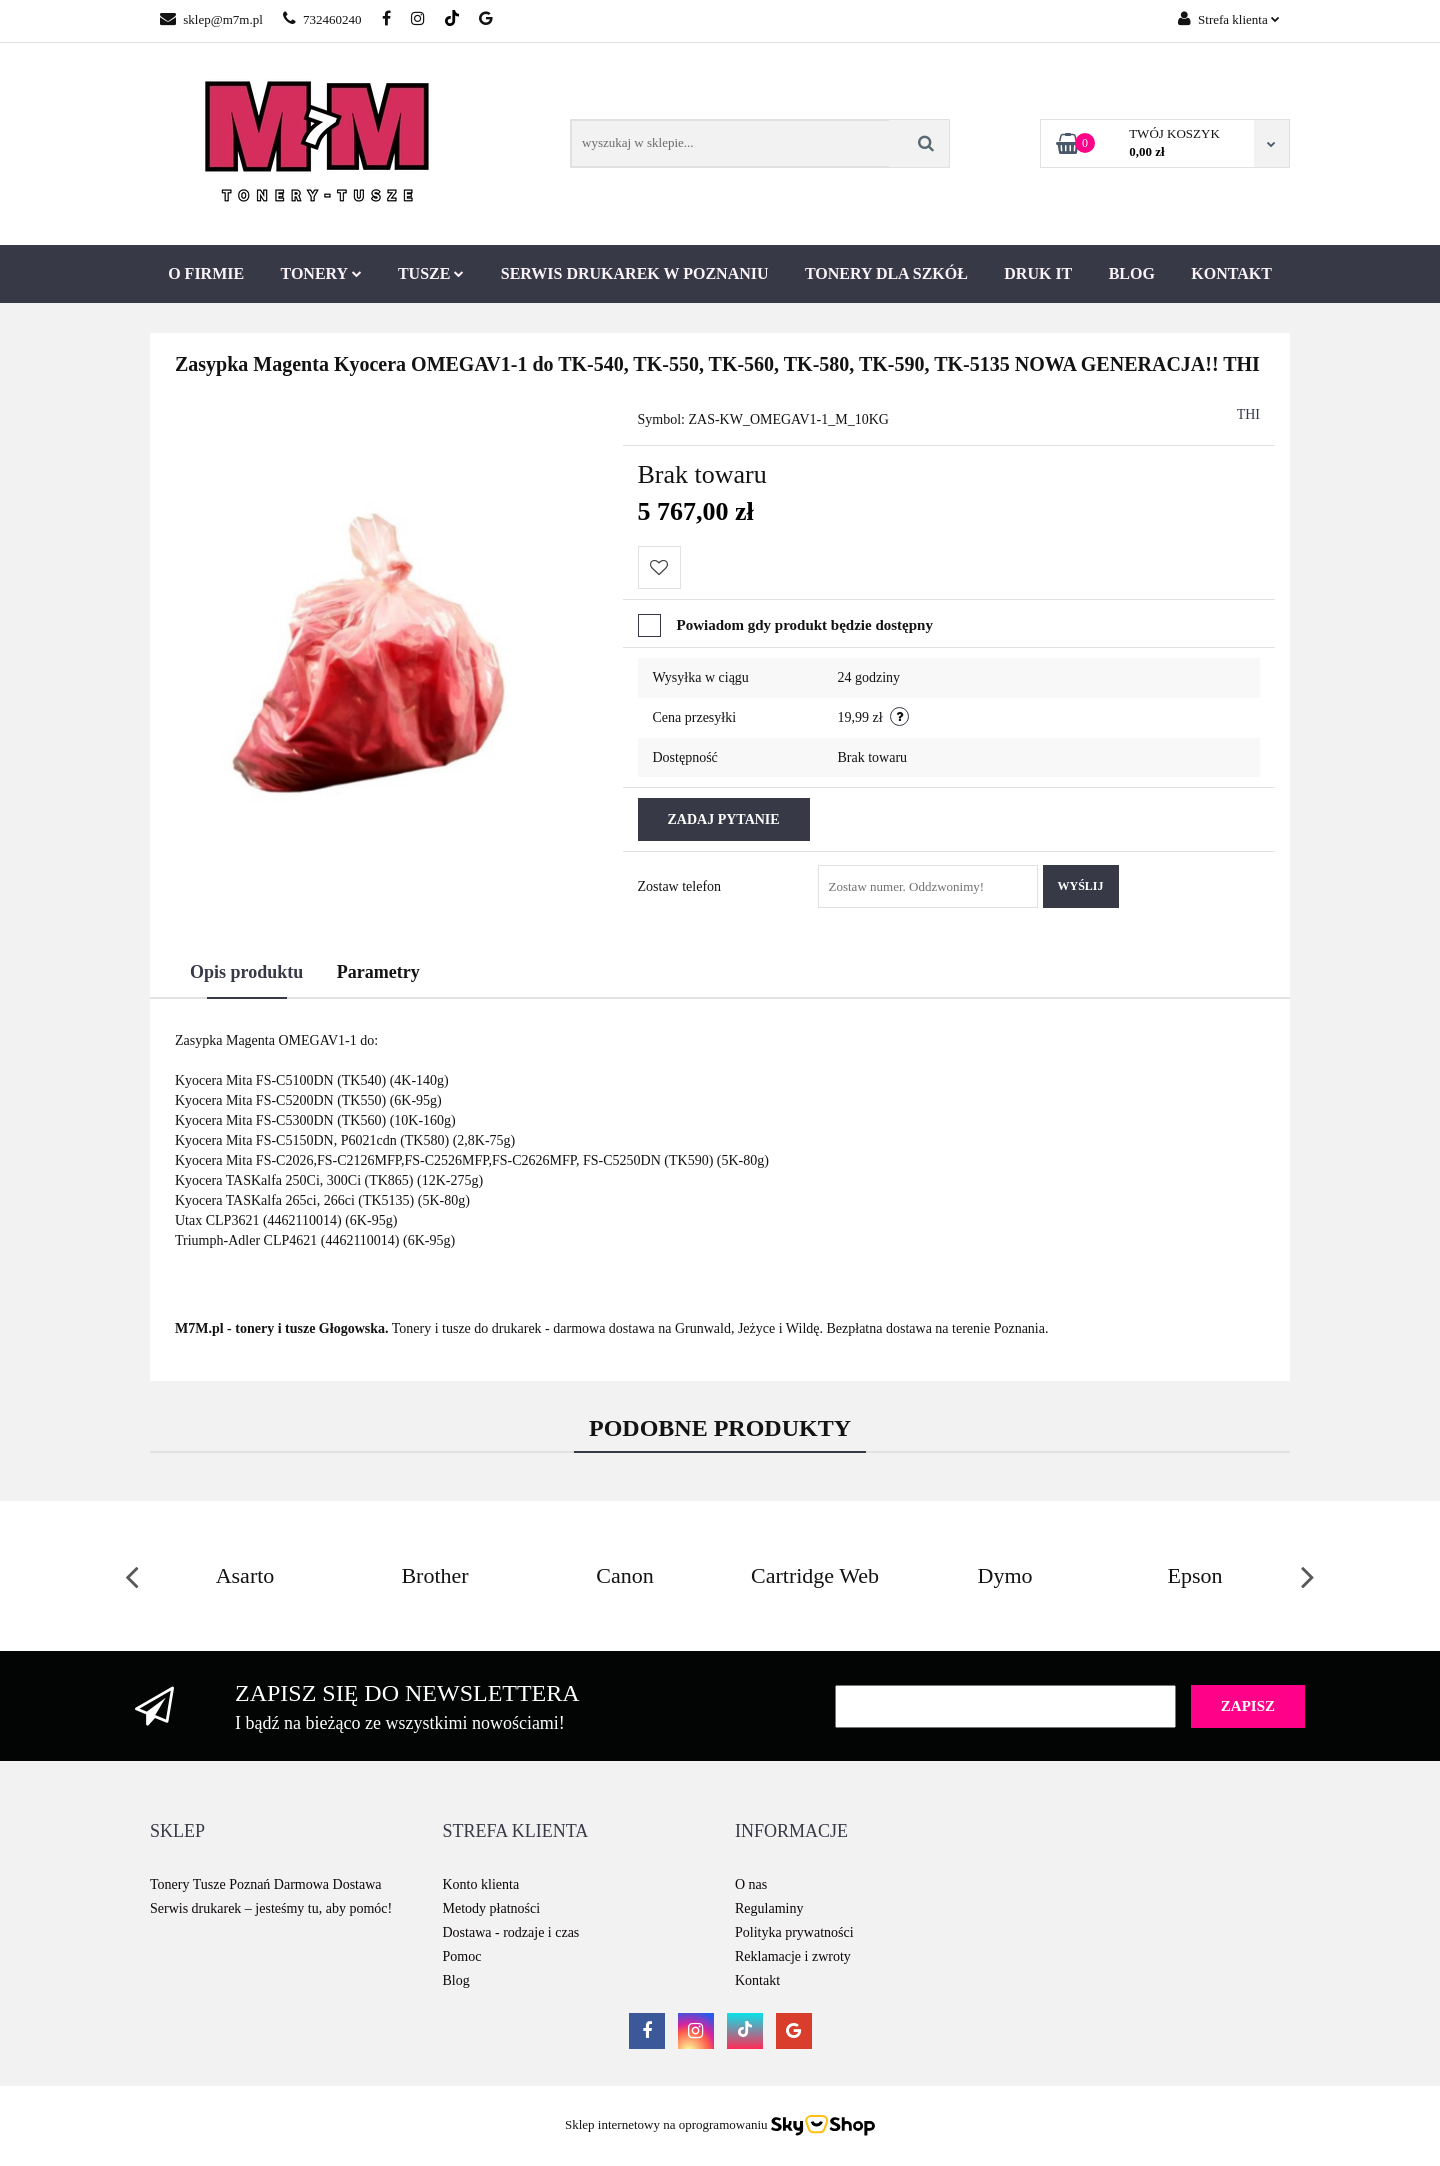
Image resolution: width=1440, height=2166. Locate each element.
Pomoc (462, 1956)
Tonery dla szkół (886, 273)
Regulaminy (769, 1908)
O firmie (206, 273)
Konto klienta (481, 1884)
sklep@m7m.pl (211, 19)
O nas (751, 1884)
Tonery (321, 273)
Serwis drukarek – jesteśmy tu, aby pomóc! (271, 1908)
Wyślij (1081, 886)
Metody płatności (492, 1908)
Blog (1132, 273)
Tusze (431, 273)
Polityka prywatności (794, 1932)
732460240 (322, 19)
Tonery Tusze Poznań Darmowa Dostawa (266, 1884)
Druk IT (1038, 273)
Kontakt (1231, 273)
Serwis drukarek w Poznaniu (635, 273)
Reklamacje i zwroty (793, 1956)
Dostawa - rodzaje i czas (511, 1932)
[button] (177, 1832)
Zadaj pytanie (724, 819)
